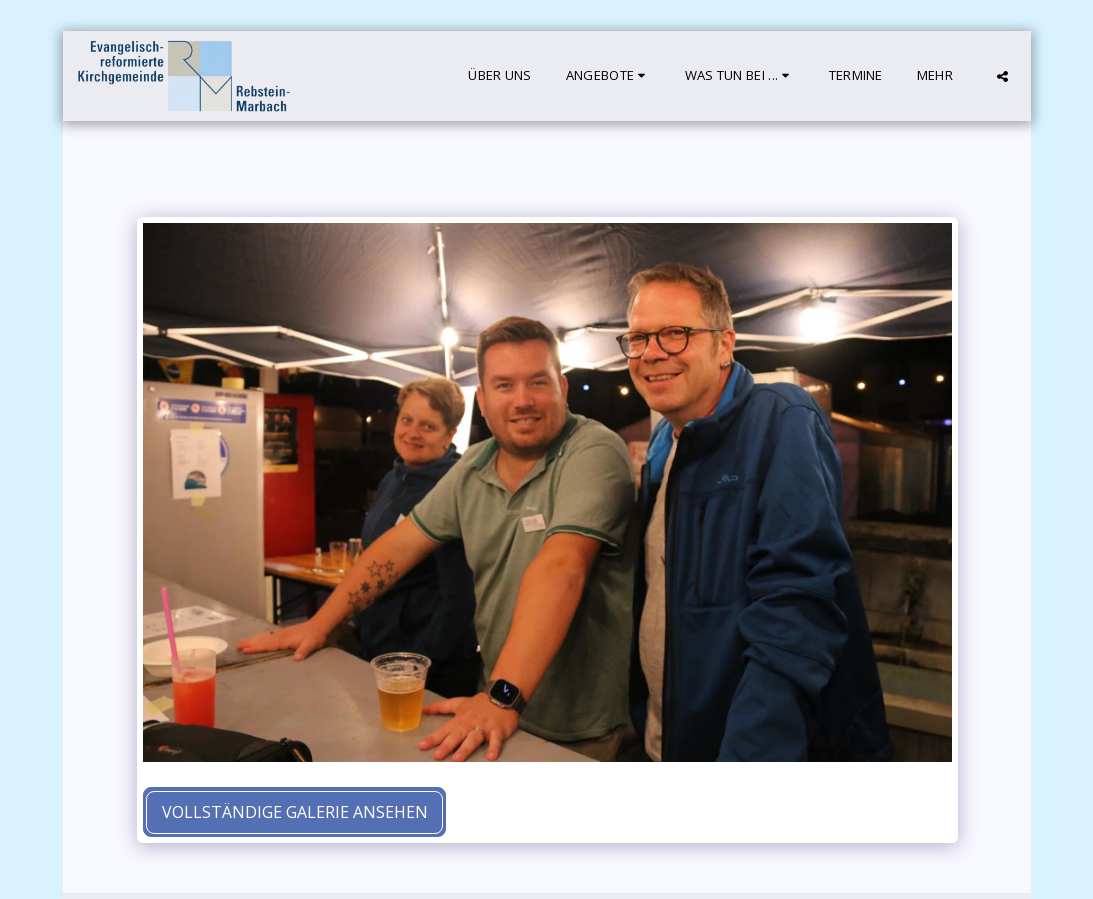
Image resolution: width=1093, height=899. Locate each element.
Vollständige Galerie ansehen (295, 812)
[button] (608, 76)
